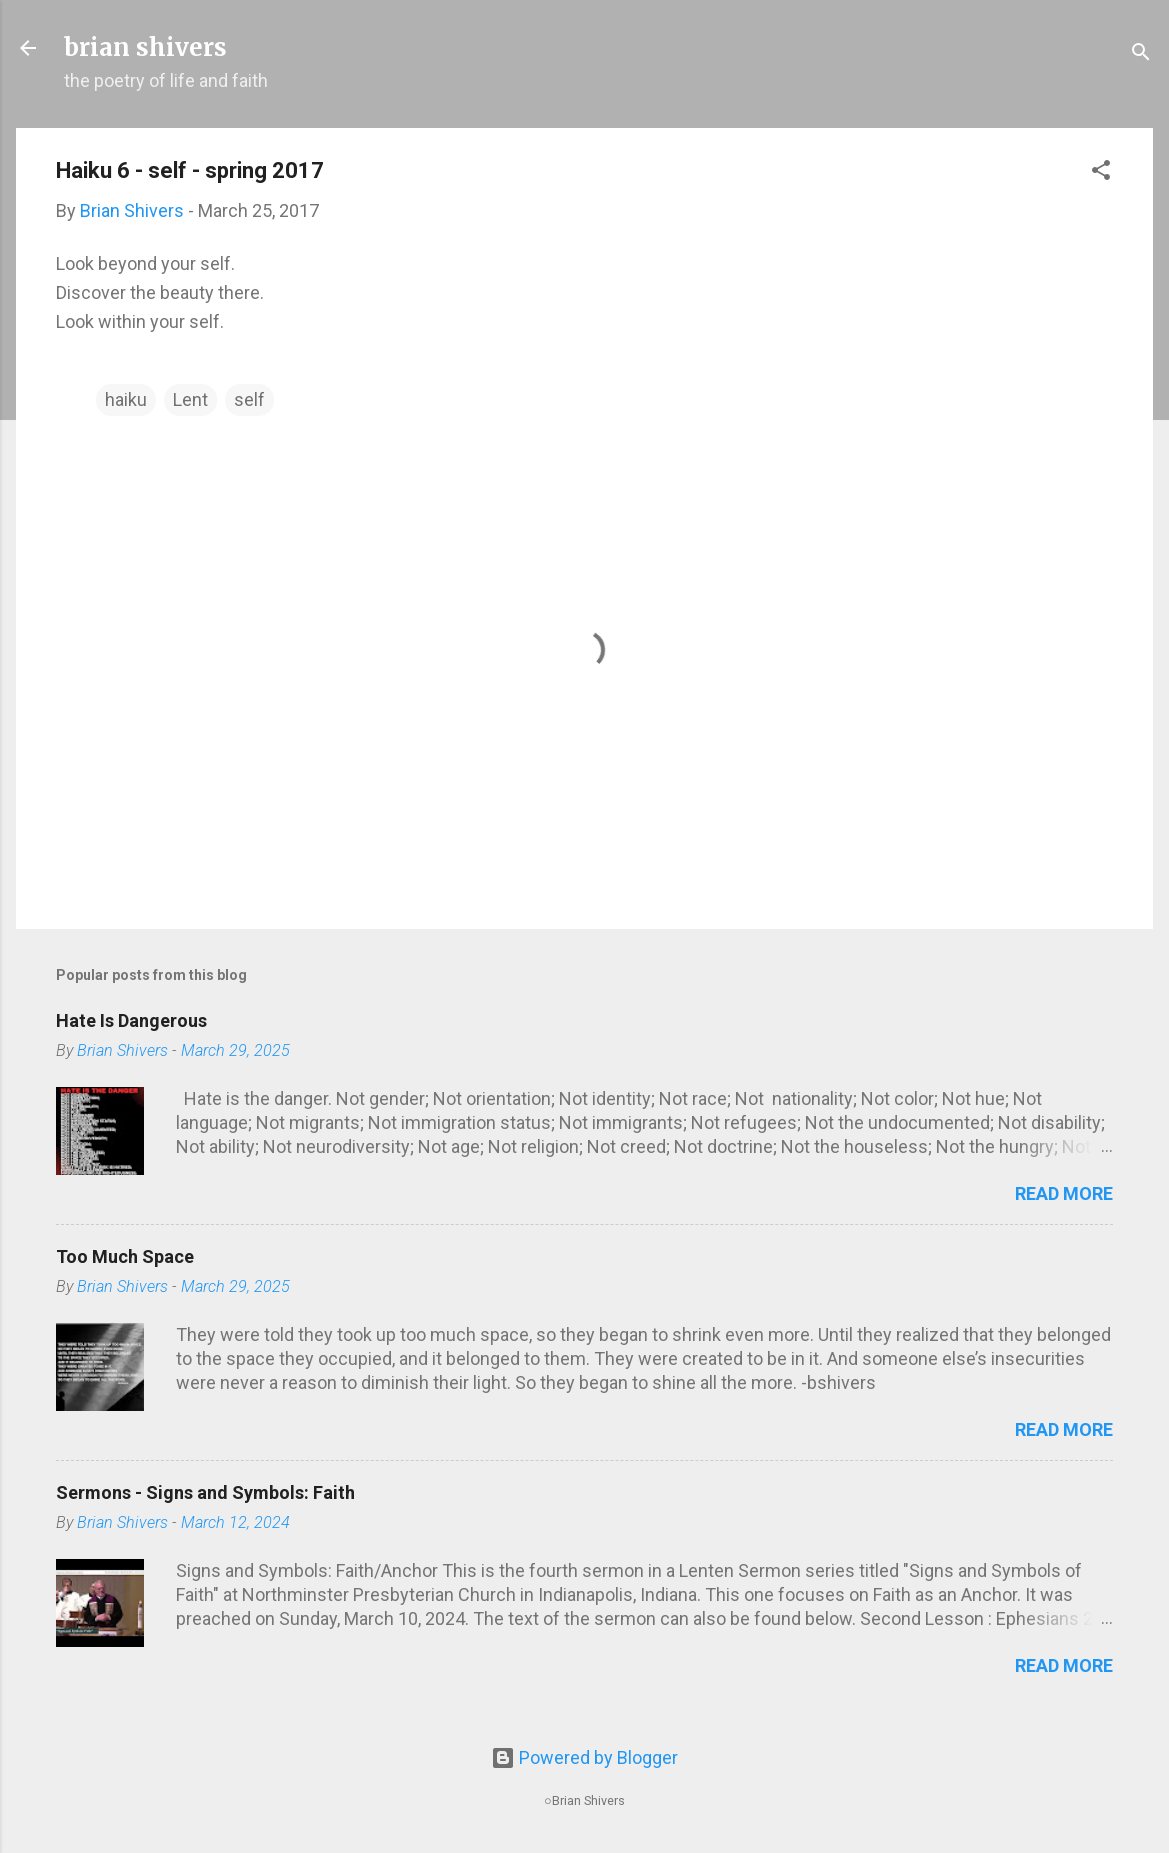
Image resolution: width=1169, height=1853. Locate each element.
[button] (1101, 173)
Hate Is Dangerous (131, 1020)
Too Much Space (125, 1256)
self (249, 399)
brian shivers (145, 47)
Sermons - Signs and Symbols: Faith (205, 1492)
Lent (190, 399)
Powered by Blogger (584, 1757)
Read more (1064, 1193)
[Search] (1141, 54)
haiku (126, 399)
